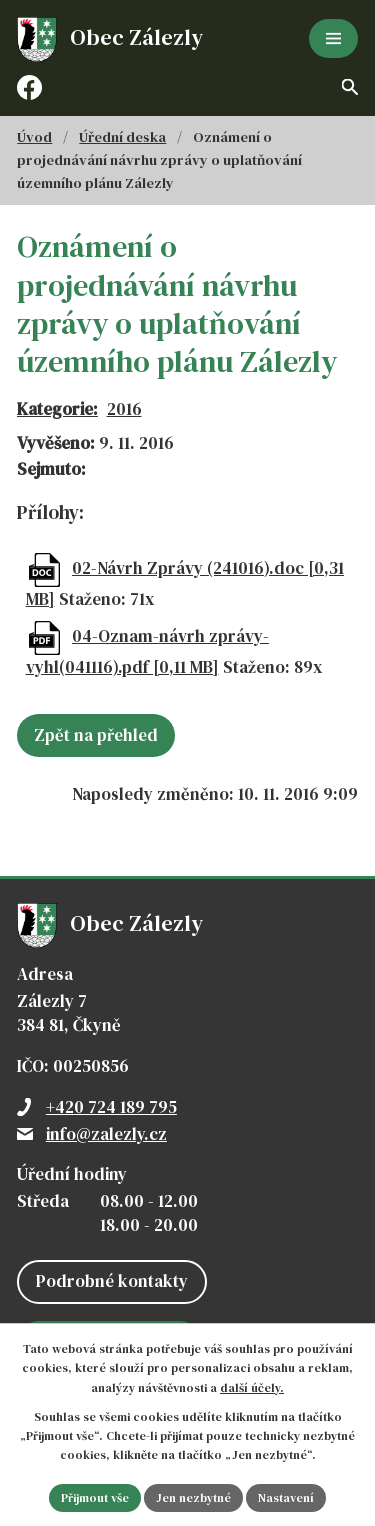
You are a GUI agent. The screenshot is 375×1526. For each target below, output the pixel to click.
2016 (124, 409)
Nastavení (286, 1498)
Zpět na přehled (96, 735)
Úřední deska (122, 137)
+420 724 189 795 (111, 1107)
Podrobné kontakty (112, 1281)
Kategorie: (57, 409)
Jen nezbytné (193, 1498)
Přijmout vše (95, 1498)
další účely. (252, 1388)
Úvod (34, 137)
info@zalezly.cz (106, 1134)
